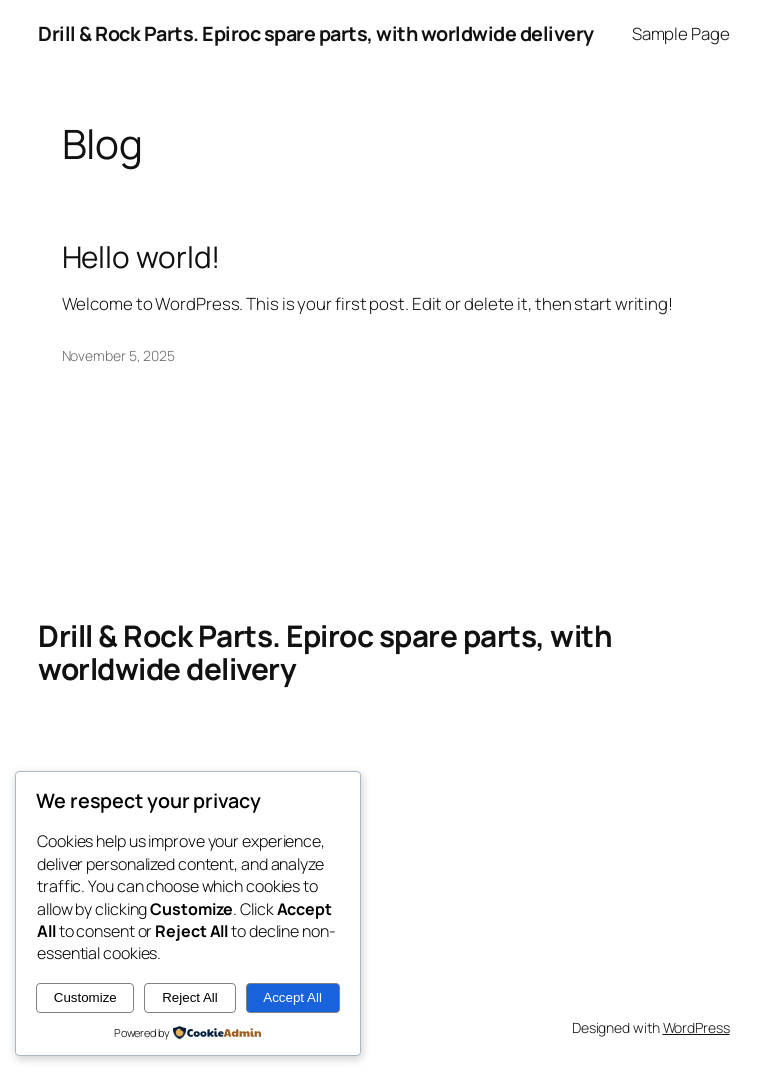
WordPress (696, 1027)
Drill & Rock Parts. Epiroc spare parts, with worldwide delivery (316, 33)
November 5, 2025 (118, 355)
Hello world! (141, 256)
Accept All (292, 997)
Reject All (190, 997)
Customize (85, 997)
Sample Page (681, 33)
